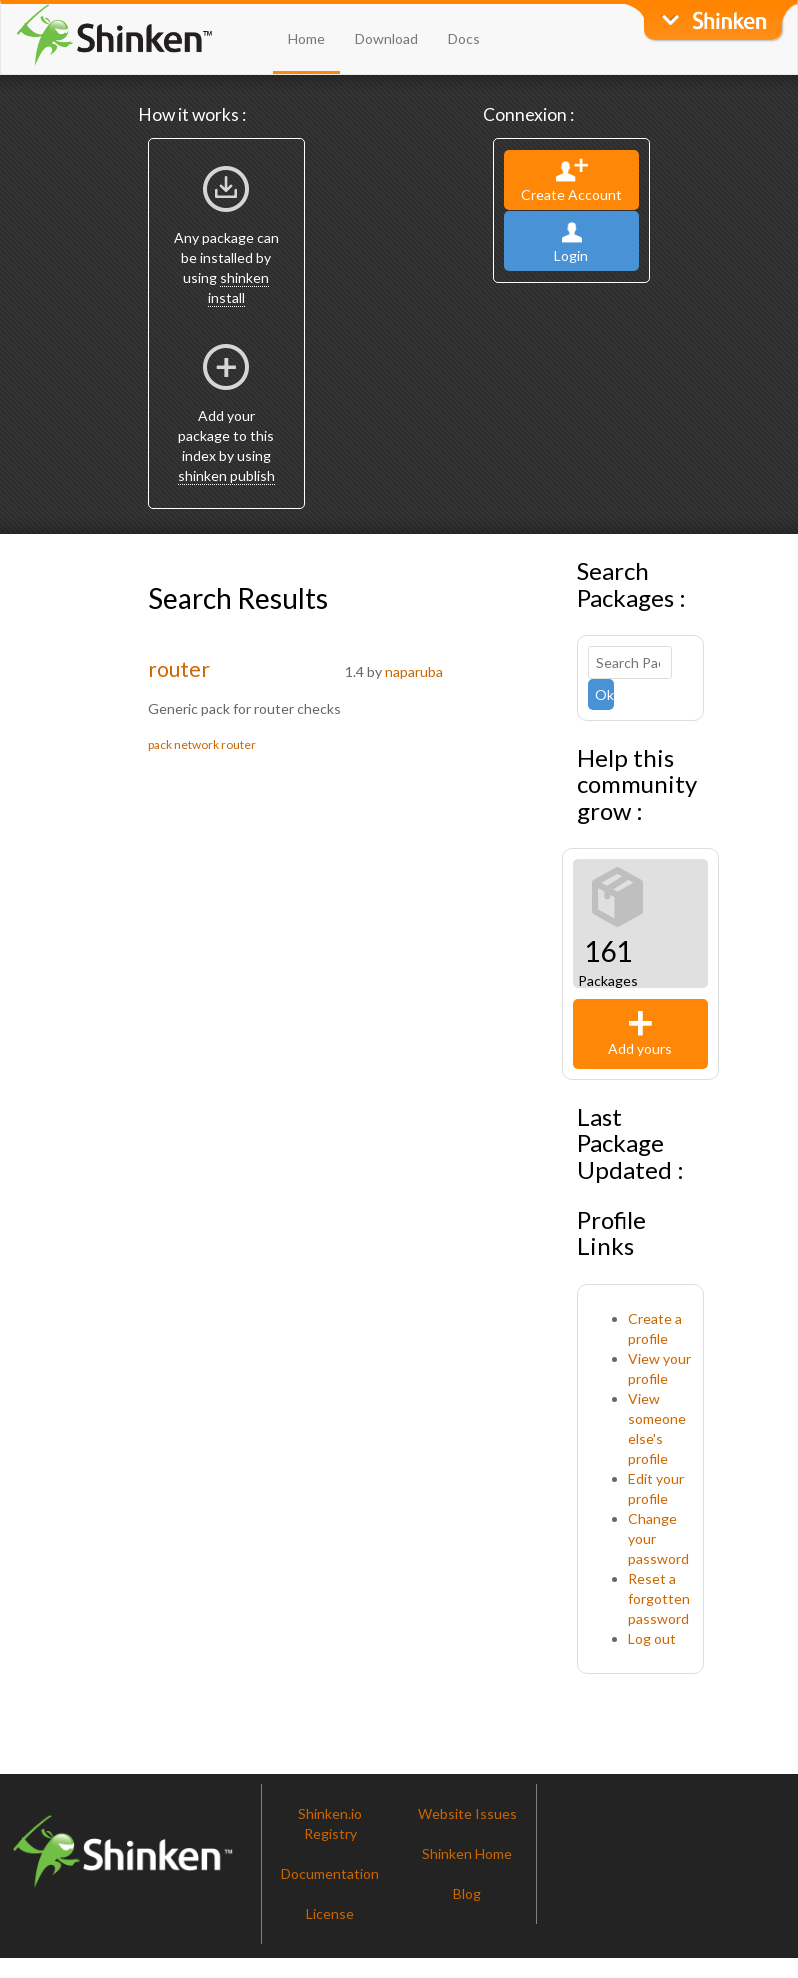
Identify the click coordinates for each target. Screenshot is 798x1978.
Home (306, 38)
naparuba (414, 671)
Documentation (330, 1873)
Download (386, 38)
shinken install (239, 287)
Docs (464, 38)
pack (160, 744)
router (179, 668)
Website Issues (467, 1813)
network (196, 744)
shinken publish (226, 475)
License (330, 1913)
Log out (652, 1638)
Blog (467, 1893)
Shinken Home (467, 1853)
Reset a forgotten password (659, 1598)
